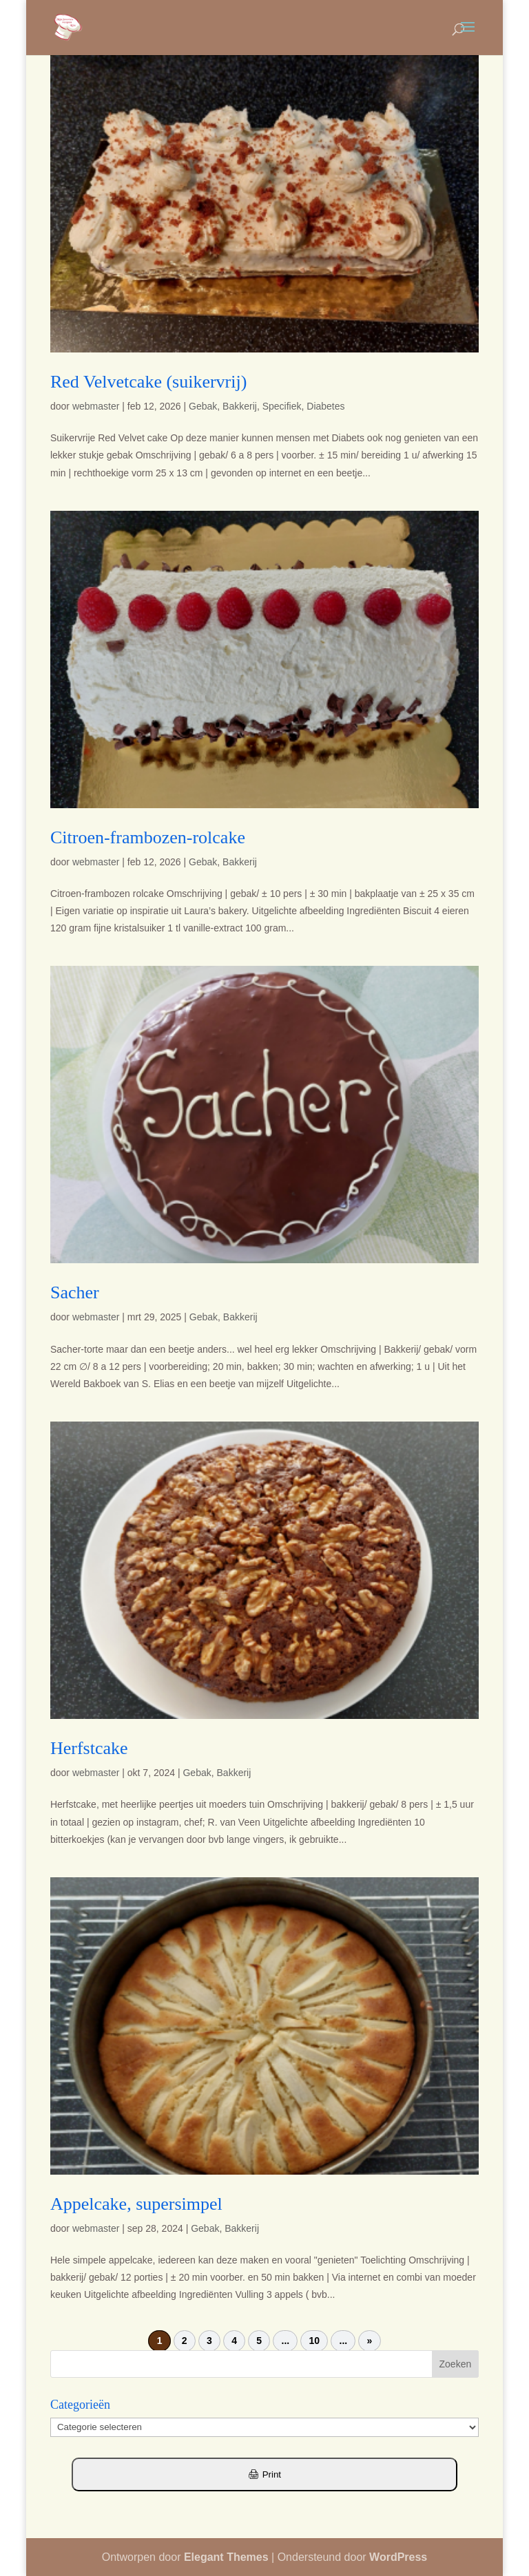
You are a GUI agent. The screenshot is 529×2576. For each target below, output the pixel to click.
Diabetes (325, 406)
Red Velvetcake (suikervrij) (148, 382)
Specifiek (282, 406)
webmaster (95, 406)
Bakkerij (239, 406)
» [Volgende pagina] (370, 2341)
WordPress (398, 2557)
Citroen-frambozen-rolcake (147, 837)
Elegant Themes (226, 2557)
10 (314, 2341)
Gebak (203, 406)
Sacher (74, 1292)
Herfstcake (89, 1748)
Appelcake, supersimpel (136, 2204)
